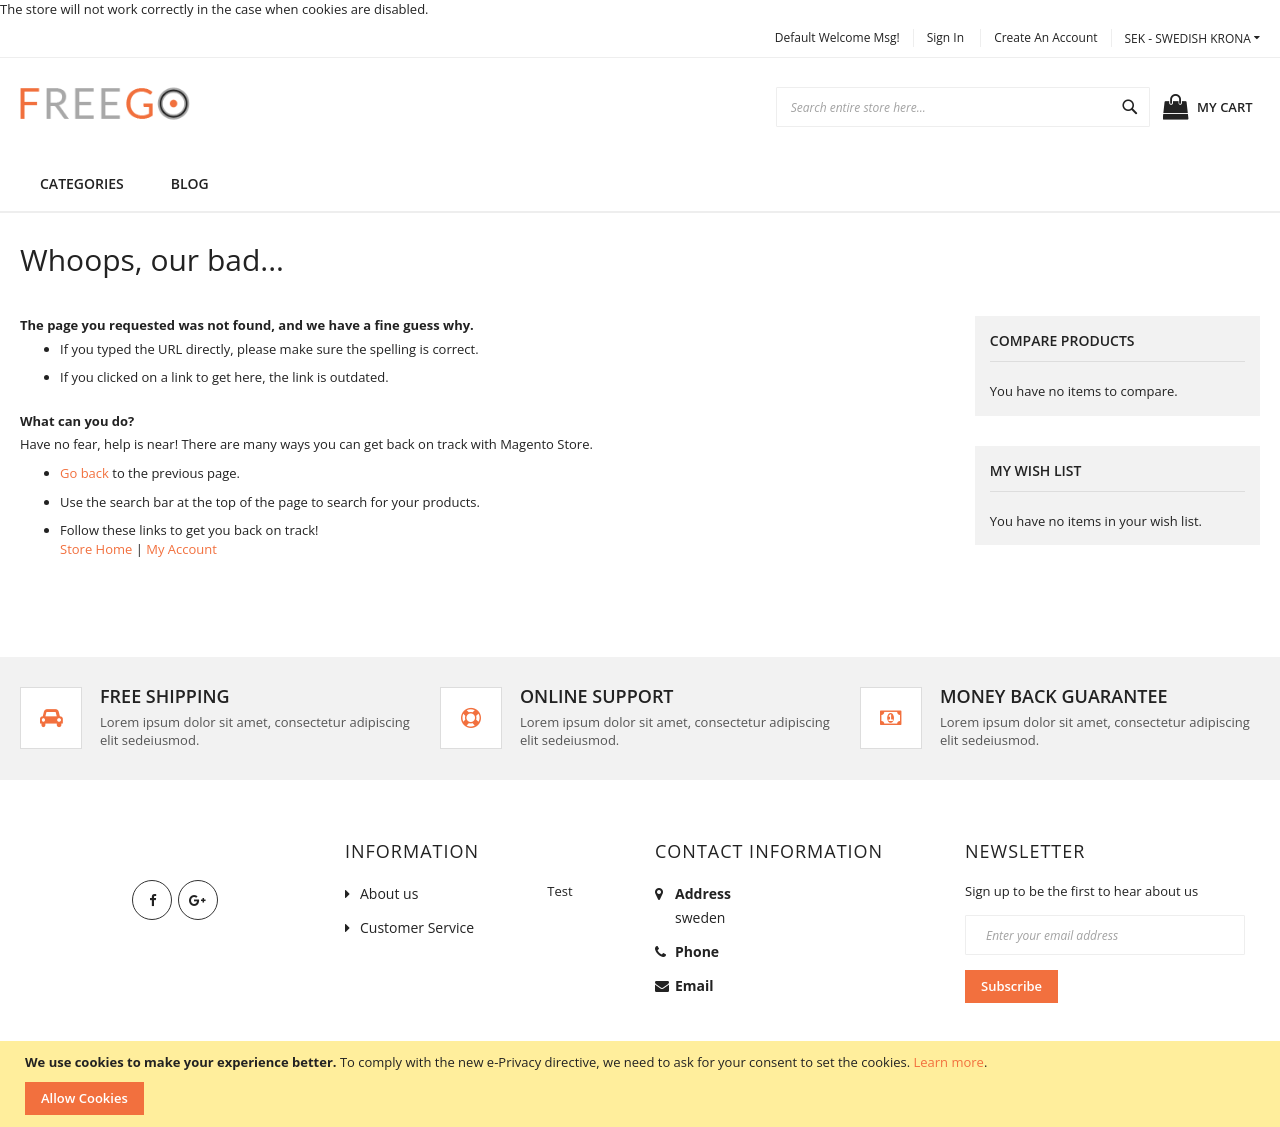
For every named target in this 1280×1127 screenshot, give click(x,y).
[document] (642, 1084)
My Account (181, 549)
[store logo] (105, 103)
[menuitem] (190, 183)
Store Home (96, 549)
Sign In (945, 37)
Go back (84, 473)
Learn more (948, 1062)
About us (389, 893)
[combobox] (963, 107)
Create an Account (1045, 37)
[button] (1192, 38)
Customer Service (417, 927)
